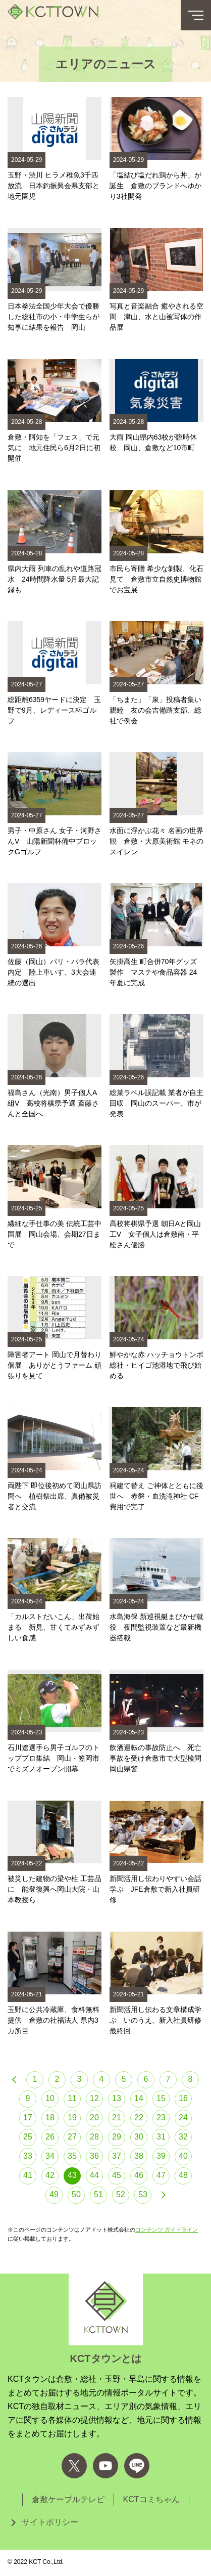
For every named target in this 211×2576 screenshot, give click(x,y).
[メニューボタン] (196, 15)
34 (50, 2156)
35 (72, 2156)
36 (94, 2156)
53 (142, 2194)
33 (27, 2156)
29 (116, 2136)
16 (183, 2098)
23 (161, 2117)
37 (116, 2156)
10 (50, 2098)
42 (50, 2175)
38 (138, 2156)
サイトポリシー (50, 2522)
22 (138, 2117)
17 (27, 2117)
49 (54, 2194)
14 (138, 2098)
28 (94, 2136)
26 (50, 2136)
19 (72, 2117)
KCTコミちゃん (151, 2499)
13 (116, 2098)
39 (161, 2156)
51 (98, 2194)
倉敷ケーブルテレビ (68, 2499)
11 (72, 2098)
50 (76, 2194)
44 (94, 2175)
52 (120, 2194)
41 (27, 2175)
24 (183, 2117)
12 (94, 2098)
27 (72, 2136)
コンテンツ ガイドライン (166, 2229)
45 (116, 2175)
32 (183, 2136)
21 (116, 2117)
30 (138, 2136)
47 (161, 2175)
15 (161, 2098)
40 (183, 2156)
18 (50, 2117)
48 (183, 2175)
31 (161, 2136)
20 (94, 2117)
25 (27, 2136)
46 (138, 2175)
